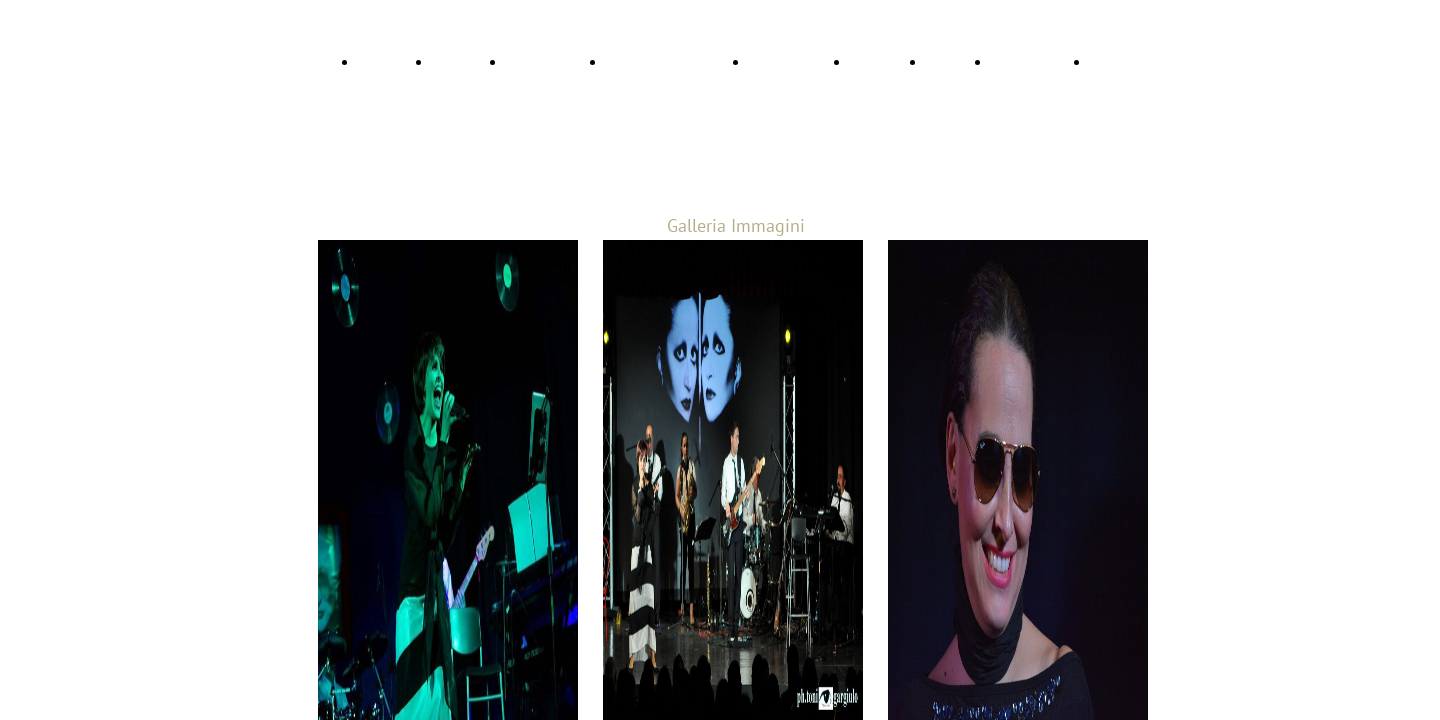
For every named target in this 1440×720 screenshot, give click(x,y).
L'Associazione (1033, 62)
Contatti (951, 62)
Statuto (1112, 62)
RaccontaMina (548, 62)
